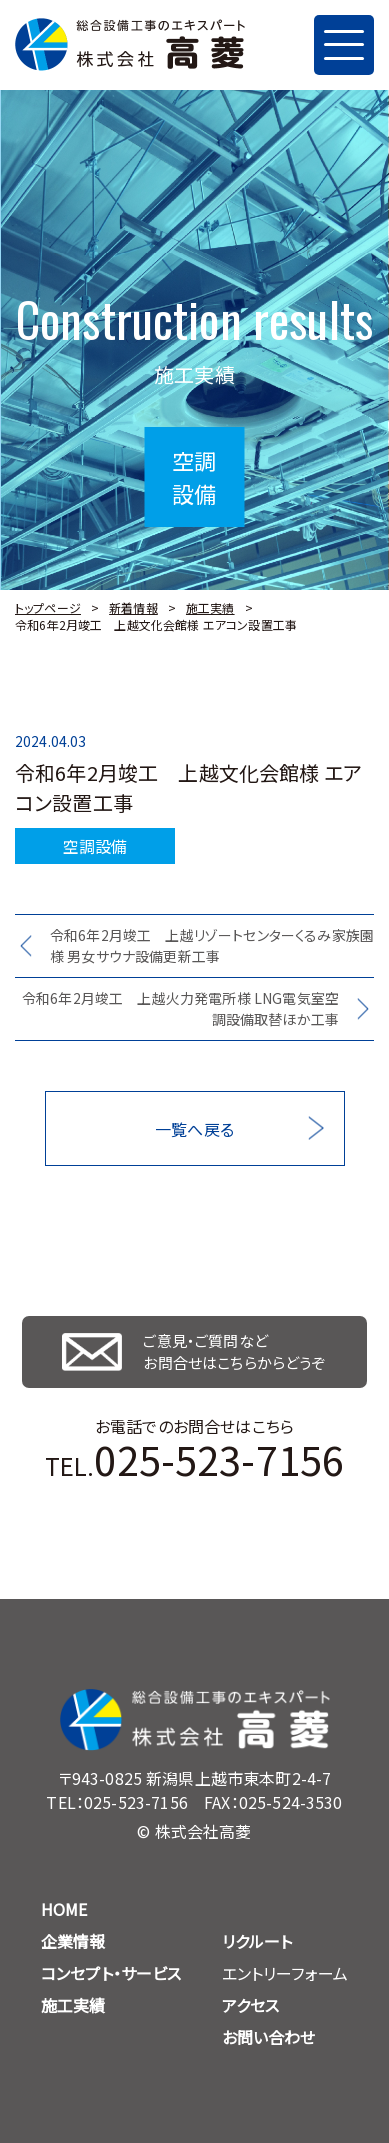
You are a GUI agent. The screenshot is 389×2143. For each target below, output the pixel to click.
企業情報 (73, 1941)
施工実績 (210, 608)
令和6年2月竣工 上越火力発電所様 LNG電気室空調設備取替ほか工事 (180, 1008)
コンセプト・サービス (111, 1973)
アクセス (251, 2005)
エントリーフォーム (285, 1973)
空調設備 (95, 846)
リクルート (257, 1941)
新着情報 (133, 608)
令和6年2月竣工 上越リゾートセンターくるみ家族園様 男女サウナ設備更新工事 (212, 945)
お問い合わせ (269, 2037)
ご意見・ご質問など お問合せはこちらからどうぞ (234, 1351)
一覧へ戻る (194, 1129)
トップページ (48, 608)
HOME (64, 1909)
